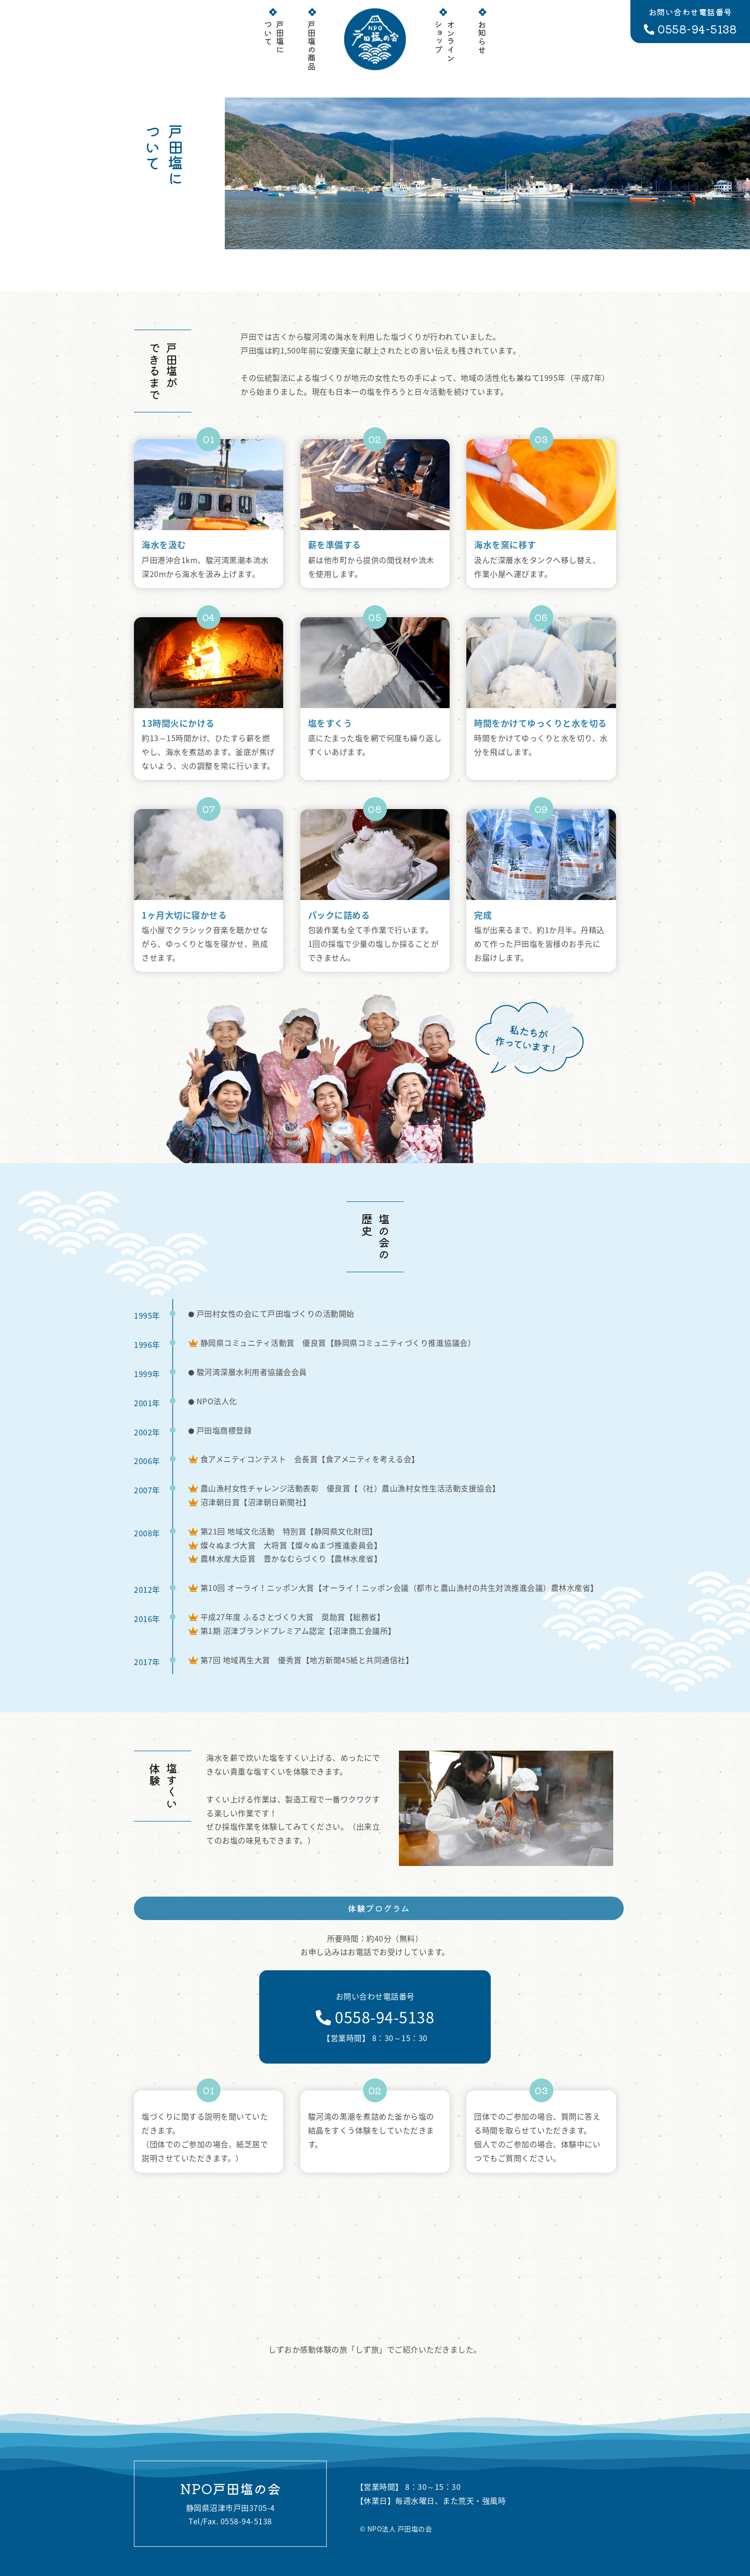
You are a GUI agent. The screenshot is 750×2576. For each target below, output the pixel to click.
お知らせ (482, 33)
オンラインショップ (445, 37)
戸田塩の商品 (312, 41)
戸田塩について (274, 33)
